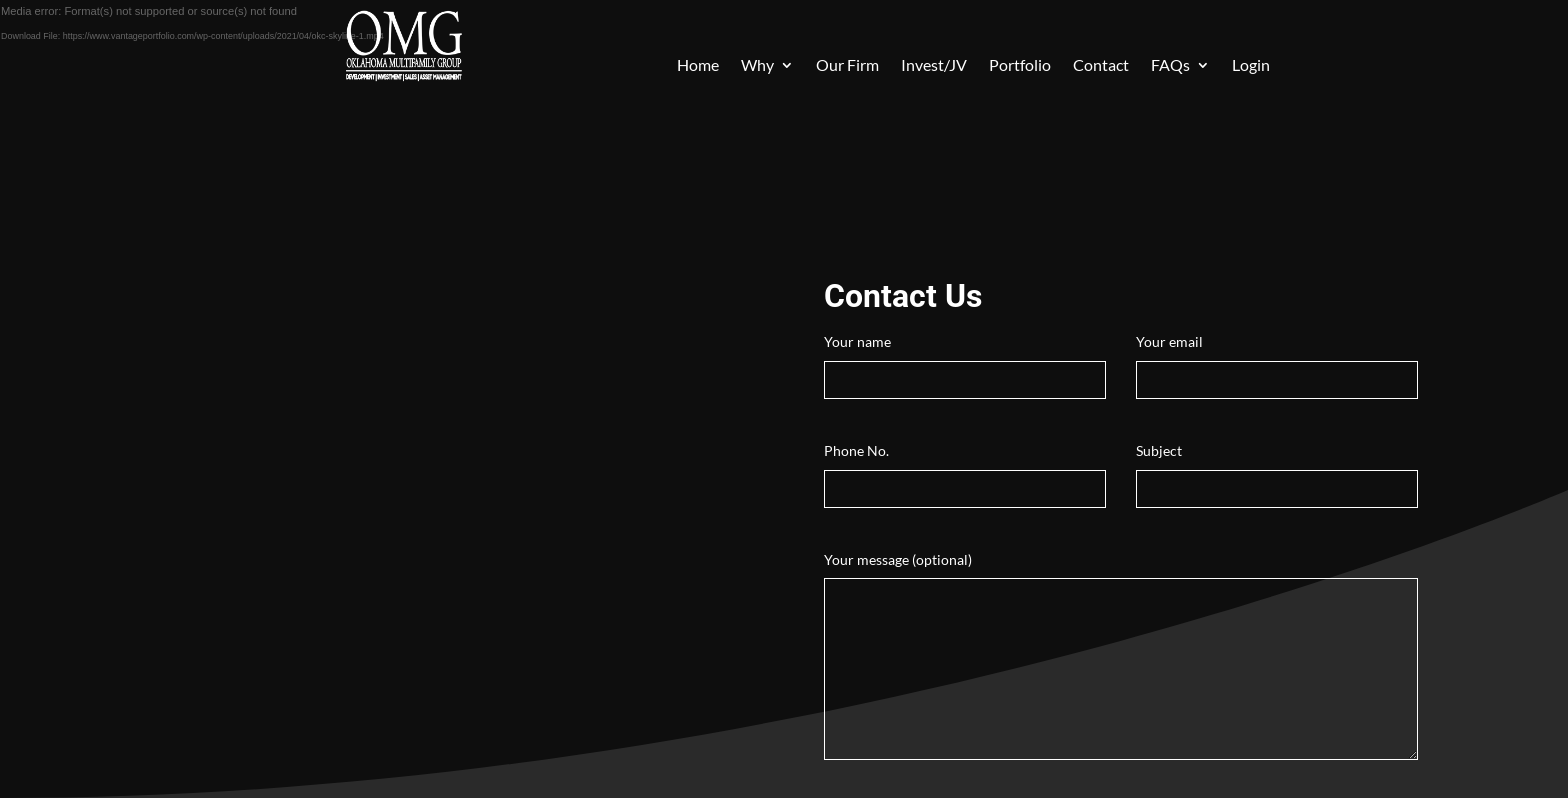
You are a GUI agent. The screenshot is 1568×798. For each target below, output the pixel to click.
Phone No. (965, 469)
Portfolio (1020, 66)
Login (1251, 66)
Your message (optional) (1121, 657)
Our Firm (847, 66)
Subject (1277, 469)
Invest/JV (934, 66)
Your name (965, 360)
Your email (1277, 360)
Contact (1101, 66)
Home (698, 66)
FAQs (1170, 66)
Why (757, 66)
